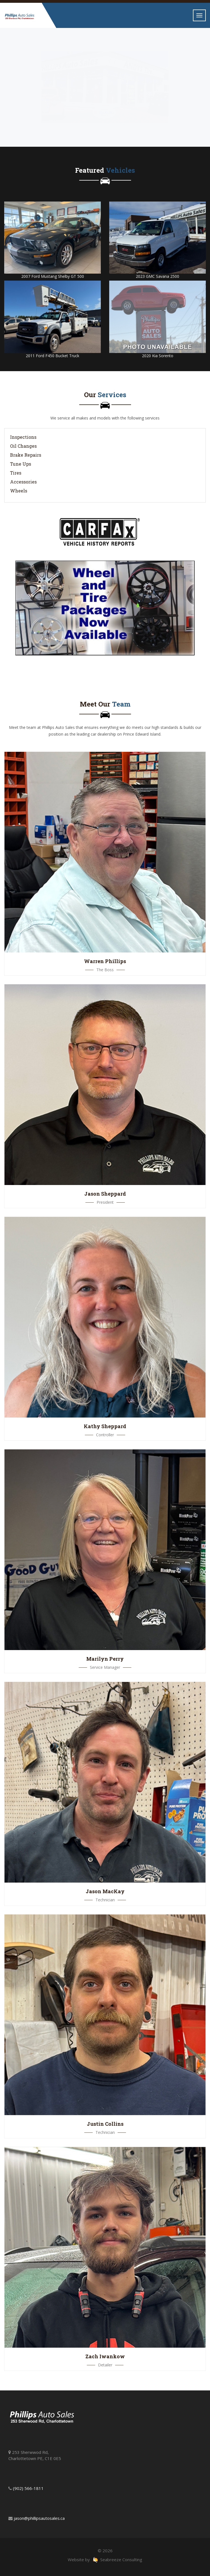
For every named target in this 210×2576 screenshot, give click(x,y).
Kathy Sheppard (105, 1426)
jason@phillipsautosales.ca (39, 2518)
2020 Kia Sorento (157, 355)
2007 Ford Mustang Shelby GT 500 (52, 276)
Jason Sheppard (105, 1193)
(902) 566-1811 (28, 2488)
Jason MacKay (105, 1891)
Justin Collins (105, 2123)
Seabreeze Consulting (117, 2559)
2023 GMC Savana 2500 (157, 276)
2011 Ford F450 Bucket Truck (52, 355)
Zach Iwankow (105, 2356)
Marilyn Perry (105, 1658)
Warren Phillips (105, 961)
